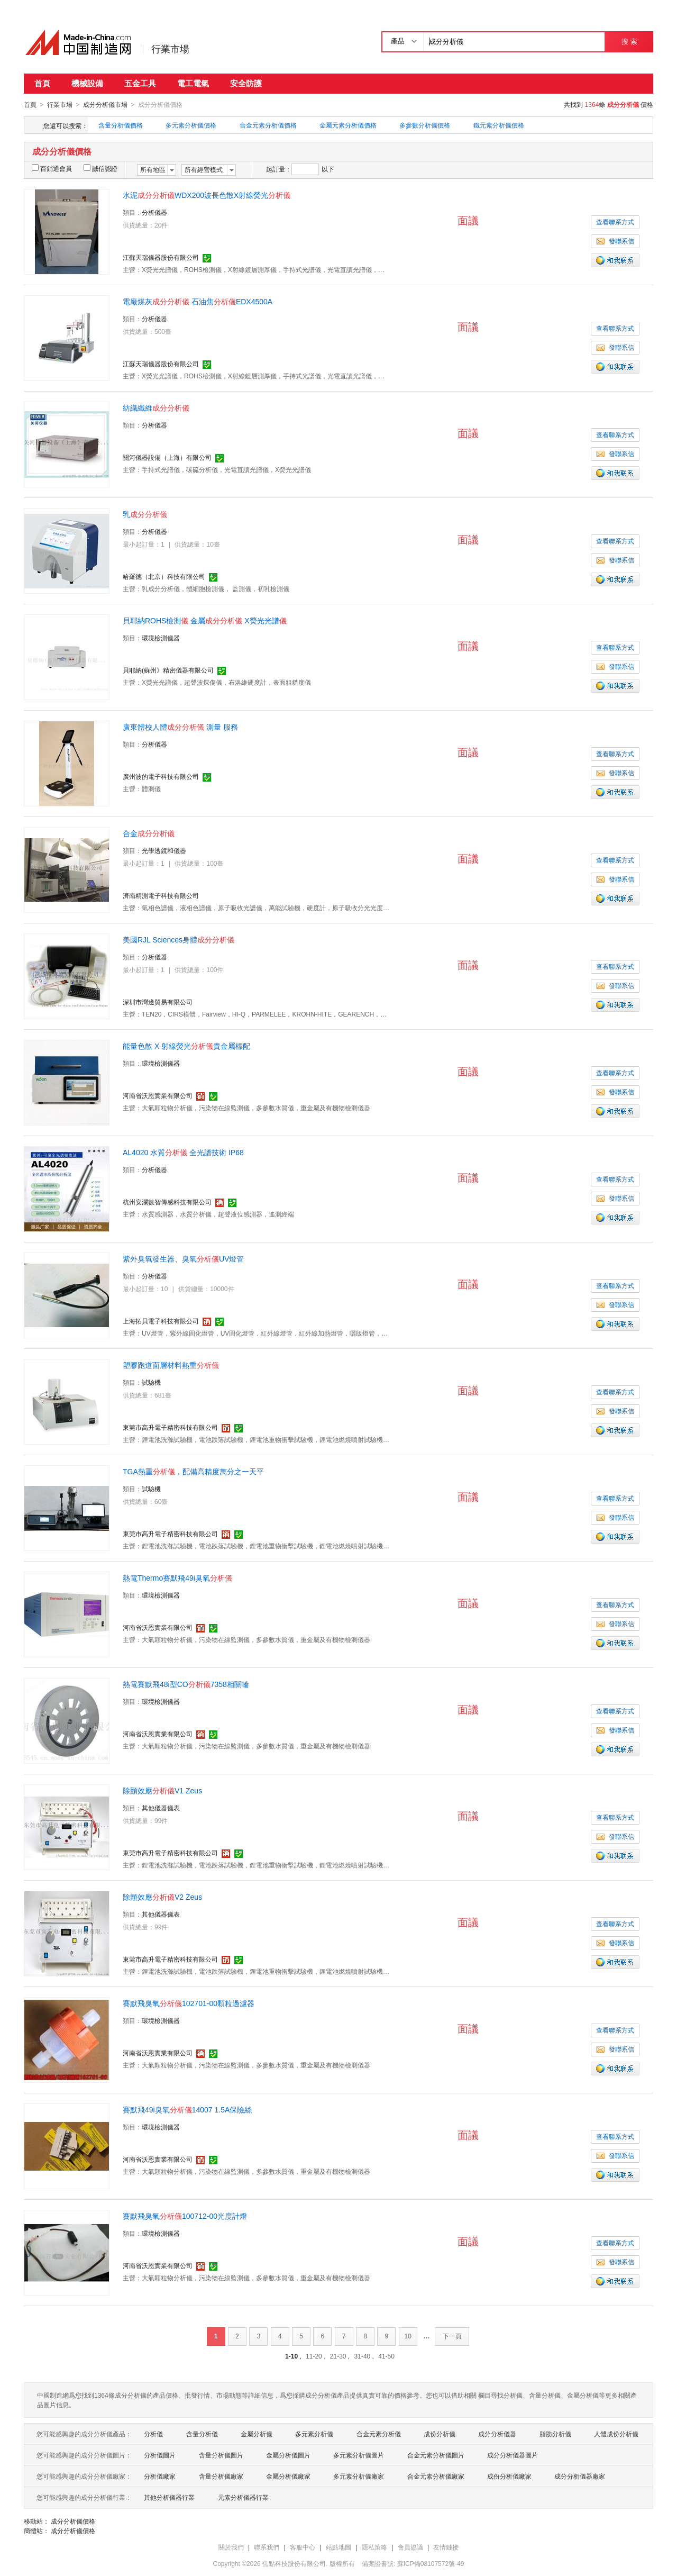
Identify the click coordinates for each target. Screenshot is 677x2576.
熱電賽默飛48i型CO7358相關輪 (186, 1684)
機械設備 (87, 83)
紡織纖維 (156, 407)
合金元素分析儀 (378, 2433)
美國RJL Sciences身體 (178, 939)
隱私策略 (374, 2547)
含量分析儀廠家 (221, 2476)
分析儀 (153, 2433)
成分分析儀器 (497, 2433)
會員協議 (410, 2547)
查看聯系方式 (615, 221)
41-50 (386, 2356)
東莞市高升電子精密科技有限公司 (170, 1427)
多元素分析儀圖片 (358, 2455)
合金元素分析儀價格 (268, 125)
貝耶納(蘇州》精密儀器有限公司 (168, 670)
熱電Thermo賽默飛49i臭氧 (177, 1577)
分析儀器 (154, 212)
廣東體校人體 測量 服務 (180, 726)
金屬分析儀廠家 (288, 2476)
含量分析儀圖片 (221, 2455)
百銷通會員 (52, 168)
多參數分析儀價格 (424, 125)
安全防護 (246, 83)
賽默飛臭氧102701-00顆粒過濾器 (188, 2003)
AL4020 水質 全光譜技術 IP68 (183, 1152)
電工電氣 (193, 83)
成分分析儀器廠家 (579, 2476)
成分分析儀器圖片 (512, 2455)
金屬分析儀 (256, 2433)
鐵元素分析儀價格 (498, 125)
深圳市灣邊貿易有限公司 (158, 1001)
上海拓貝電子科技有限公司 (161, 1321)
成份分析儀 (439, 2433)
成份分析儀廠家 (509, 2476)
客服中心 (302, 2547)
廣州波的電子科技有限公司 (161, 776)
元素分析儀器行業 (243, 2497)
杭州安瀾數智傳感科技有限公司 (167, 1201)
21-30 (338, 2356)
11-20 (314, 2356)
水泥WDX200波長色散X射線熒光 (206, 195)
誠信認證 (100, 168)
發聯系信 (615, 241)
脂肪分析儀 (555, 2433)
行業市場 (170, 49)
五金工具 (140, 83)
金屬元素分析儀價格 (348, 125)
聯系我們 (266, 2547)
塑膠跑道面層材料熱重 (171, 1364)
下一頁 (452, 2335)
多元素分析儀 (314, 2433)
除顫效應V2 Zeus (162, 1896)
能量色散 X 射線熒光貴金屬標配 (186, 1045)
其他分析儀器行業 (169, 2497)
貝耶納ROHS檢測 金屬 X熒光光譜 (205, 620)
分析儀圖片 (160, 2455)
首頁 (42, 83)
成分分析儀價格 (73, 2521)
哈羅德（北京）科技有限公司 (164, 576)
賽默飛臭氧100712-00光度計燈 (185, 2215)
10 (408, 2335)
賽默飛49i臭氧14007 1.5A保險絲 (187, 2109)
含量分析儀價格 (120, 125)
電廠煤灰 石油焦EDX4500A (197, 301)
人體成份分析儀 (616, 2433)
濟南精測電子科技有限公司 (161, 895)
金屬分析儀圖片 (288, 2455)
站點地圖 (338, 2547)
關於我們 (231, 2547)
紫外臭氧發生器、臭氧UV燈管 (183, 1258)
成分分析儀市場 (105, 104)
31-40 (362, 2356)
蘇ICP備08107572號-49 (430, 2563)
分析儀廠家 (160, 2476)
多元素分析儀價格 (191, 125)
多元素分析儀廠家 (358, 2476)
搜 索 (629, 42)
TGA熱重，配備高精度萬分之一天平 (193, 1471)
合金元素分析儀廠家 (435, 2476)
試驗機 (151, 1382)
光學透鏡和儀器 (164, 850)
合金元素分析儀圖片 (435, 2455)
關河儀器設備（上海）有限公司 (167, 457)
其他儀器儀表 (161, 1807)
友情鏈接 (446, 2547)
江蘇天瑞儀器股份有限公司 (161, 257)
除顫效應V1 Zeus (162, 1790)
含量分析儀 (202, 2433)
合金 (149, 833)
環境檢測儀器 (161, 637)
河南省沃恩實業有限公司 (158, 1095)
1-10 (291, 2356)
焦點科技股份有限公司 (294, 2563)
